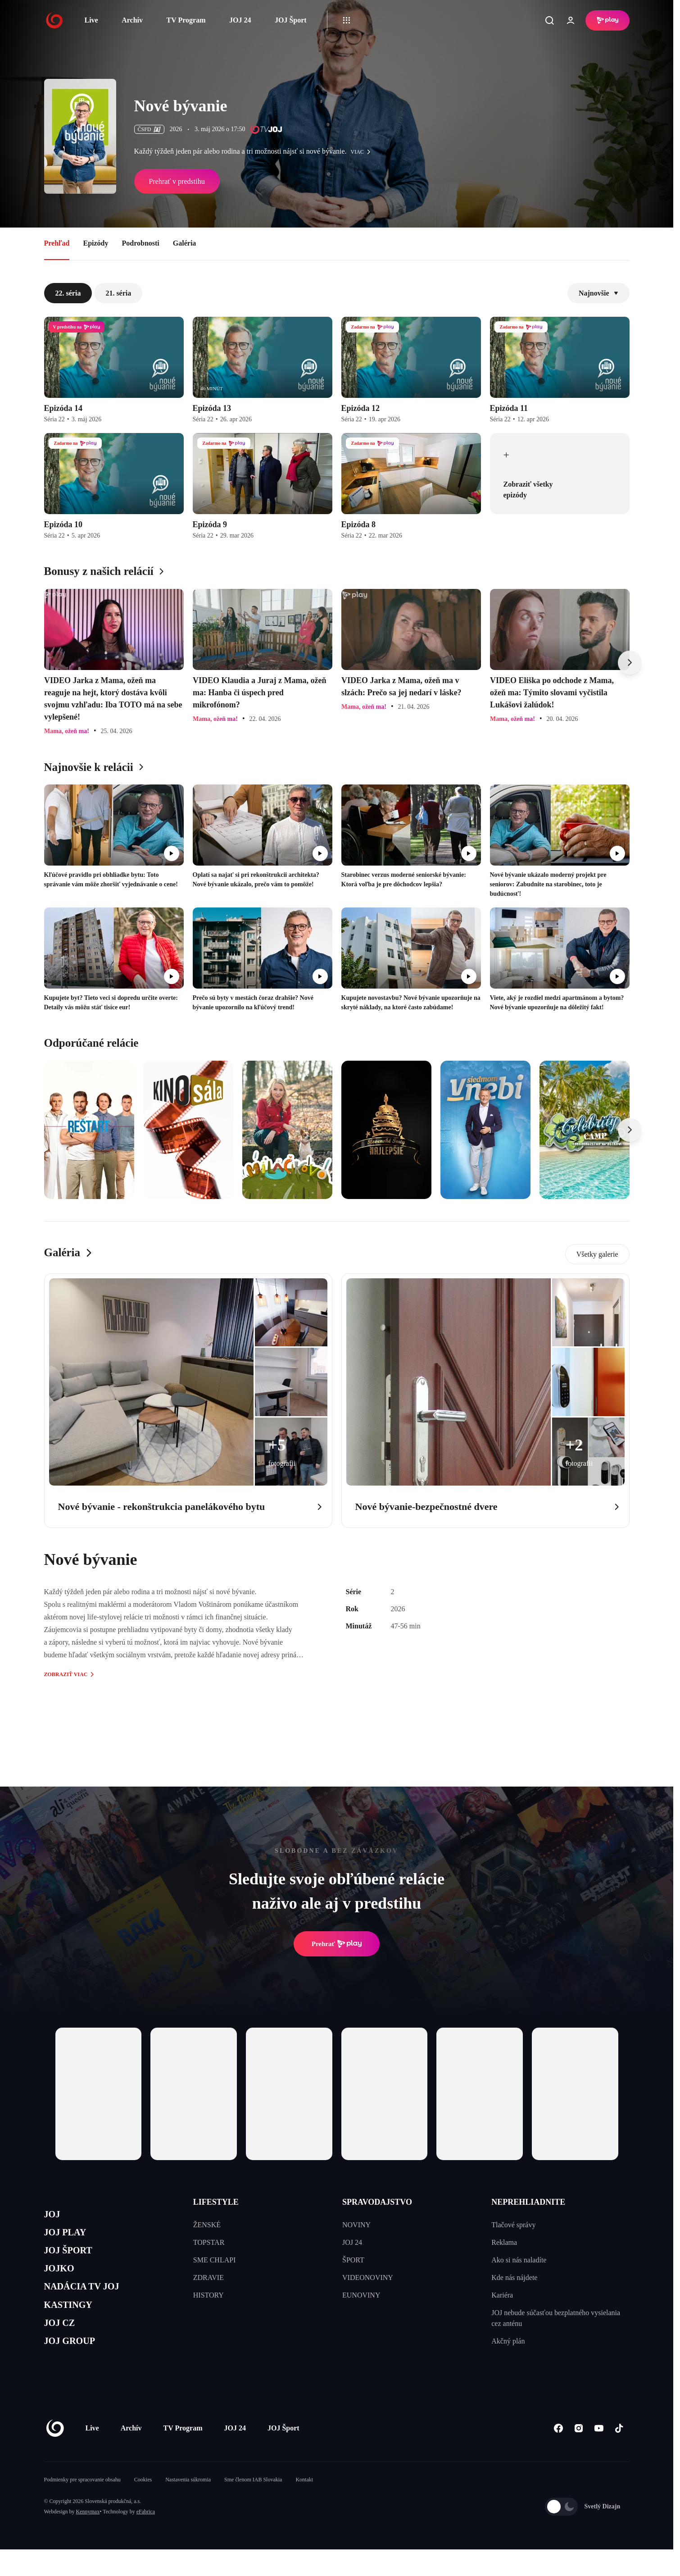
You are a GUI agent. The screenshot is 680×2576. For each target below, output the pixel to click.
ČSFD (149, 129)
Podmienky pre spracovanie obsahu (82, 2506)
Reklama (504, 2242)
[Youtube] (599, 2454)
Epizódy (95, 243)
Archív (132, 20)
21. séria (118, 293)
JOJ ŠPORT (74, 2258)
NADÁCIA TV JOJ (90, 2301)
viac (363, 152)
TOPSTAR (209, 2242)
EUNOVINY (361, 2295)
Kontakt (304, 2506)
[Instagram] (579, 2454)
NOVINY (356, 2225)
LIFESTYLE (216, 2202)
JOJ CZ (63, 2344)
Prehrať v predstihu (177, 181)
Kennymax (88, 2538)
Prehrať (337, 1944)
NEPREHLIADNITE (528, 2202)
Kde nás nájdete (514, 2277)
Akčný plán (508, 2341)
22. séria (68, 293)
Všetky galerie (597, 1254)
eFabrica (145, 2538)
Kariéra (502, 2295)
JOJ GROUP (76, 2365)
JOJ (54, 2216)
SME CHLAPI (214, 2260)
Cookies (143, 2506)
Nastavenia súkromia (188, 2506)
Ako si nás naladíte (518, 2260)
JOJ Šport (291, 20)
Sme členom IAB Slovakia (253, 2506)
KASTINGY (74, 2322)
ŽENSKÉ (207, 2225)
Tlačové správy (513, 2225)
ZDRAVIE (208, 2277)
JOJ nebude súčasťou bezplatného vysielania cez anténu (555, 2318)
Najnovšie (598, 293)
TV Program (186, 20)
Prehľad (57, 243)
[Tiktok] (619, 2454)
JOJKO (63, 2280)
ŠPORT (353, 2260)
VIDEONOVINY (367, 2277)
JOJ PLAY (70, 2237)
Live (91, 20)
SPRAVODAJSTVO (377, 2202)
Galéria (184, 243)
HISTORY (208, 2295)
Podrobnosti (140, 243)
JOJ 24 (240, 20)
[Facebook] (559, 2454)
